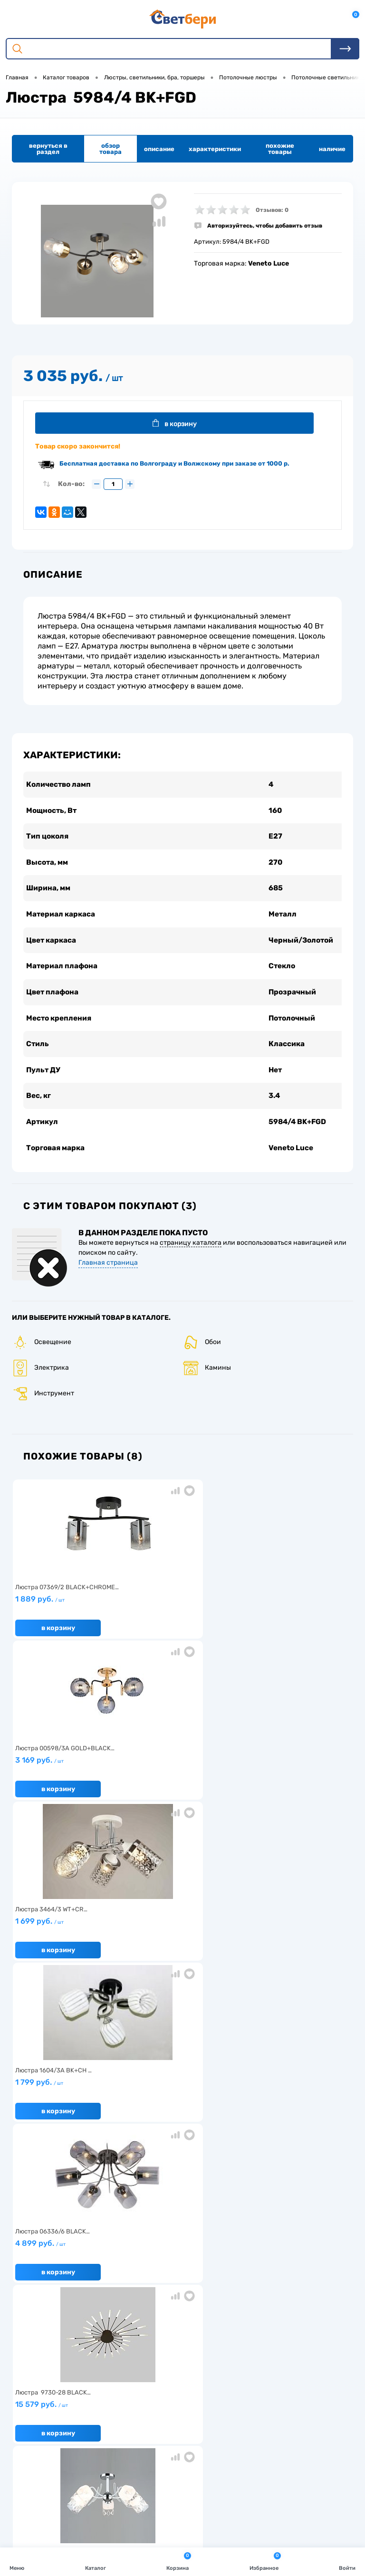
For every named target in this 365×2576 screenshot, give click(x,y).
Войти (347, 2561)
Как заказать (34, 2337)
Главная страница (108, 1274)
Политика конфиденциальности (292, 2323)
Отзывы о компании (273, 2293)
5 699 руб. (179, 1937)
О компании (32, 2293)
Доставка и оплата (157, 2293)
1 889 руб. (67, 1615)
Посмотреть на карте (61, 2439)
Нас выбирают (36, 2308)
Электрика (40, 1380)
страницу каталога (190, 1254)
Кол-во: (71, 486)
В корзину (181, 423)
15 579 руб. (291, 1776)
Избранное (265, 2561)
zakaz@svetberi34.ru (60, 2492)
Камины (206, 1380)
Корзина (178, 2561)
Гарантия (28, 2323)
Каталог (95, 2561)
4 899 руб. (179, 1776)
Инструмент (43, 1406)
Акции (138, 2308)
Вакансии (144, 2323)
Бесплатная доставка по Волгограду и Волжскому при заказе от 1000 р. (174, 465)
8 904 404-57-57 (54, 2474)
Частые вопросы (39, 2352)
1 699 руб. (291, 1615)
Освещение (41, 1354)
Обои (201, 1354)
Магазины (258, 2308)
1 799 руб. (67, 1776)
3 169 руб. (179, 1615)
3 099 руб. (67, 1937)
